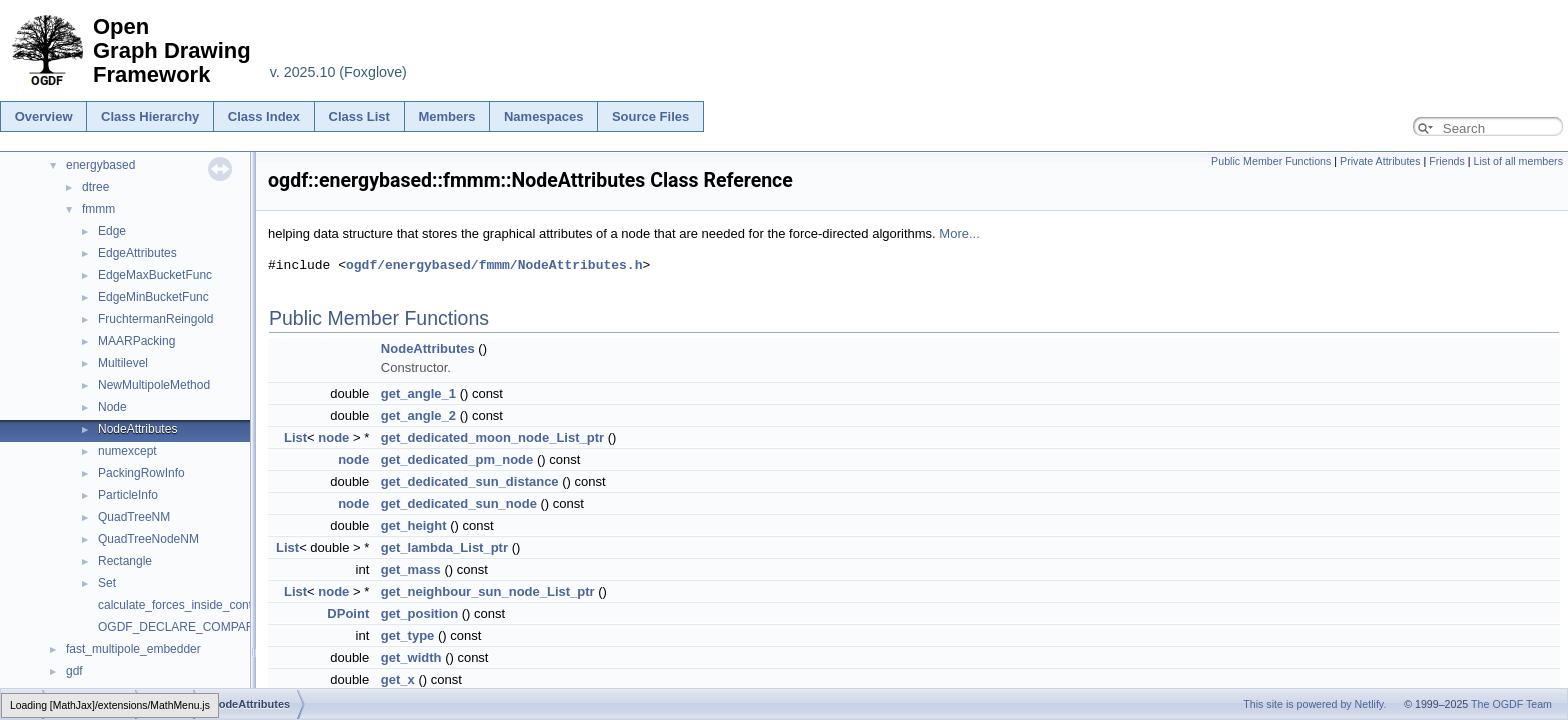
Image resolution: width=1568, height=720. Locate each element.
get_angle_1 (418, 393)
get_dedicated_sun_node (459, 503)
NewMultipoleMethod (154, 385)
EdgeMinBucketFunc (153, 297)
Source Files (650, 116)
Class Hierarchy (150, 116)
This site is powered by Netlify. (1314, 704)
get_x (398, 679)
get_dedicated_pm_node (457, 459)
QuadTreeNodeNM (148, 539)
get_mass (411, 569)
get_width (411, 657)
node (333, 437)
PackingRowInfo (141, 473)
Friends (1447, 161)
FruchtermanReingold (155, 319)
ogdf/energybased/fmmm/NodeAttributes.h (494, 265)
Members (446, 116)
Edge (112, 231)
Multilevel (123, 363)
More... (959, 233)
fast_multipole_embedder (133, 649)
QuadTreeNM (134, 517)
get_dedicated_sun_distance (470, 481)
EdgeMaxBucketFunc (155, 275)
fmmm (98, 209)
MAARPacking (136, 341)
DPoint (348, 613)
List (295, 437)
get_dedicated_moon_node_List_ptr (492, 437)
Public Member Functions (1271, 161)
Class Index (264, 116)
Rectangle (125, 561)
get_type (407, 635)
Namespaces (544, 116)
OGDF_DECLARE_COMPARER (184, 627)
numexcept (127, 451)
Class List (359, 116)
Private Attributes (1380, 161)
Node (112, 407)
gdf (74, 671)
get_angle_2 (418, 415)
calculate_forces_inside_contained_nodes (209, 605)
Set (107, 583)
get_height (414, 525)
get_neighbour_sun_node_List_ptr (488, 591)
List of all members (1518, 161)
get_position (419, 613)
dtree (95, 187)
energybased (100, 165)
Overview (44, 116)
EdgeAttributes (137, 253)
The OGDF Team (1511, 704)
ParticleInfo (128, 495)
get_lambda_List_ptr (444, 547)
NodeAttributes (137, 429)
